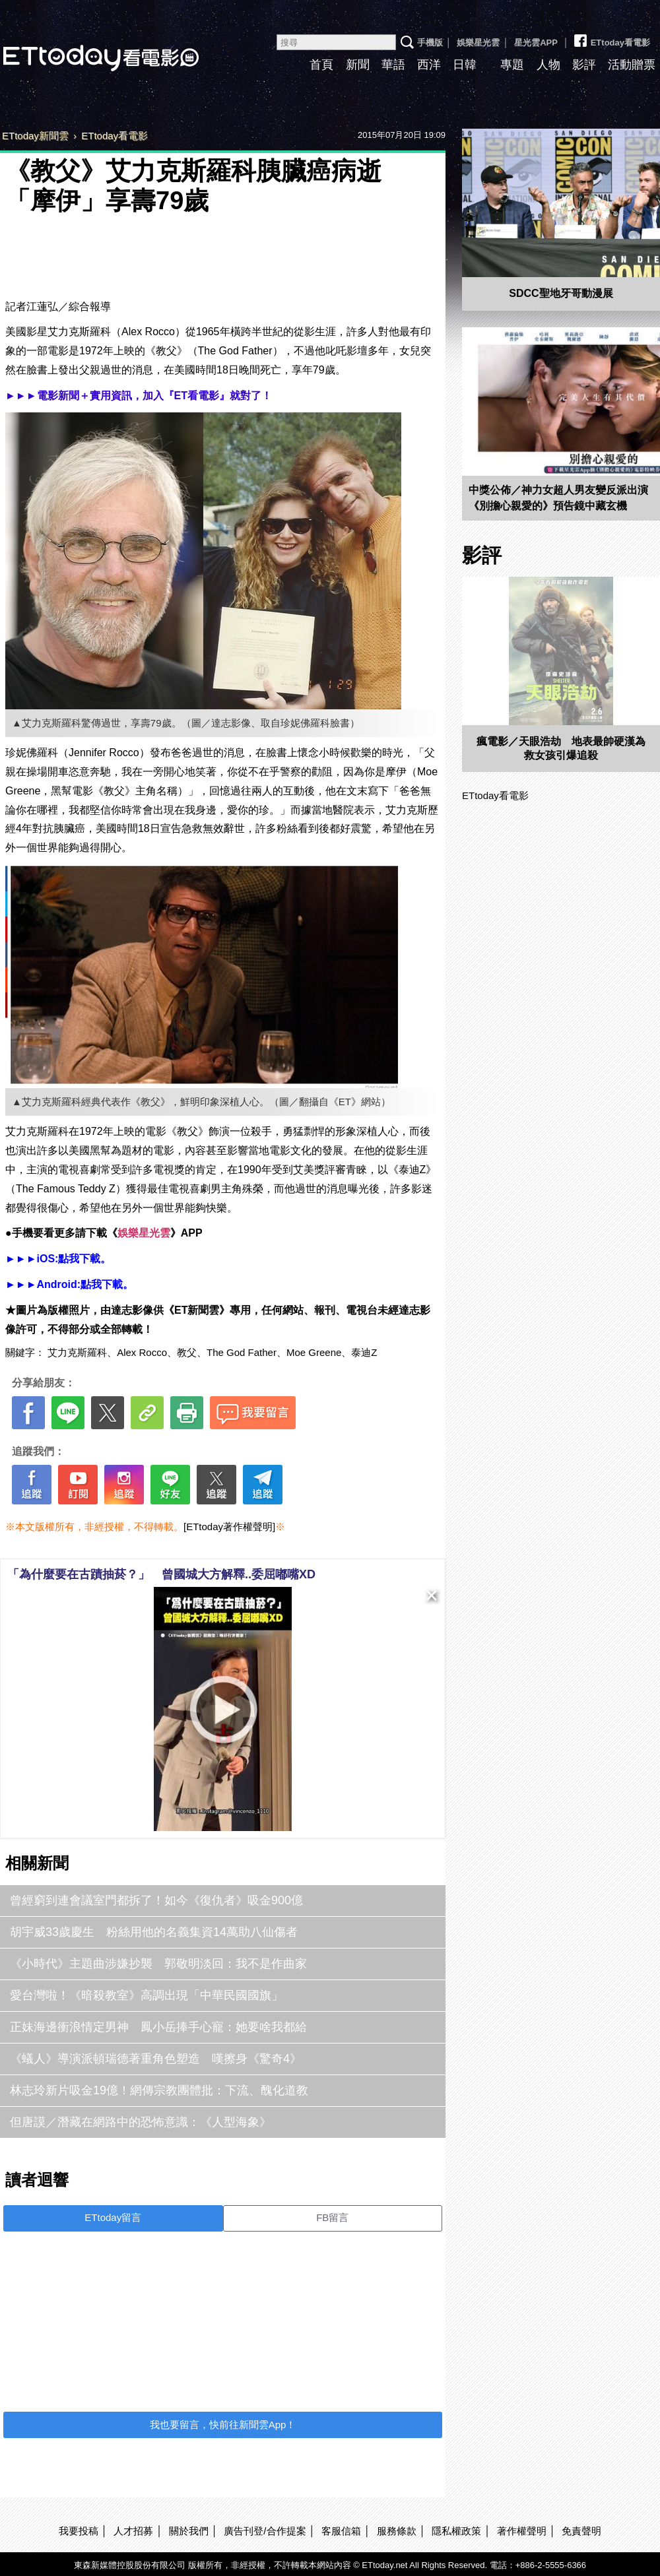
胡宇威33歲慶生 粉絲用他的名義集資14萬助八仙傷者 (154, 1932)
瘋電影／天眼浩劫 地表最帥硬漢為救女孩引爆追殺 (561, 748)
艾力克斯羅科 (77, 1352)
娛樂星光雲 (478, 43)
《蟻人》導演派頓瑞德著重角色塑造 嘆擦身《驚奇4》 (156, 2058)
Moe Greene (313, 1352)
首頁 (321, 64)
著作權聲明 (521, 2530)
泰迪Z (364, 1352)
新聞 (358, 64)
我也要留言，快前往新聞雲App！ (223, 2424)
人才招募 (133, 2530)
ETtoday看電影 (611, 37)
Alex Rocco (142, 1352)
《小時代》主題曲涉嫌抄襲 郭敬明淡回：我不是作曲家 (158, 1963)
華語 (393, 64)
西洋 (429, 64)
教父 (187, 1352)
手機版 (430, 43)
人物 (548, 64)
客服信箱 (341, 2530)
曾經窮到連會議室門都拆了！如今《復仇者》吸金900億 (156, 1900)
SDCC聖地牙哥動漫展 (560, 293)
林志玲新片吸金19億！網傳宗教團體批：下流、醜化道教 (159, 2090)
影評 (584, 64)
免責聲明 (581, 2530)
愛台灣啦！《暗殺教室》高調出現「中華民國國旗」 (146, 1995)
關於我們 (189, 2530)
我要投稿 (78, 2530)
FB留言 (332, 2217)
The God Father (242, 1352)
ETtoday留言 (112, 2217)
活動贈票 (631, 64)
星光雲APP (536, 43)
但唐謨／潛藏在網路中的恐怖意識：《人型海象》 (140, 2122)
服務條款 (396, 2530)
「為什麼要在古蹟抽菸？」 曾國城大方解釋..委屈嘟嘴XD (161, 1574)
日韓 (465, 64)
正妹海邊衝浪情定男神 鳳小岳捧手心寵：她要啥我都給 (158, 2027)
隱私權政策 (456, 2530)
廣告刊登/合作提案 (265, 2530)
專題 (512, 64)
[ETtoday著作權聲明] (229, 1526)
